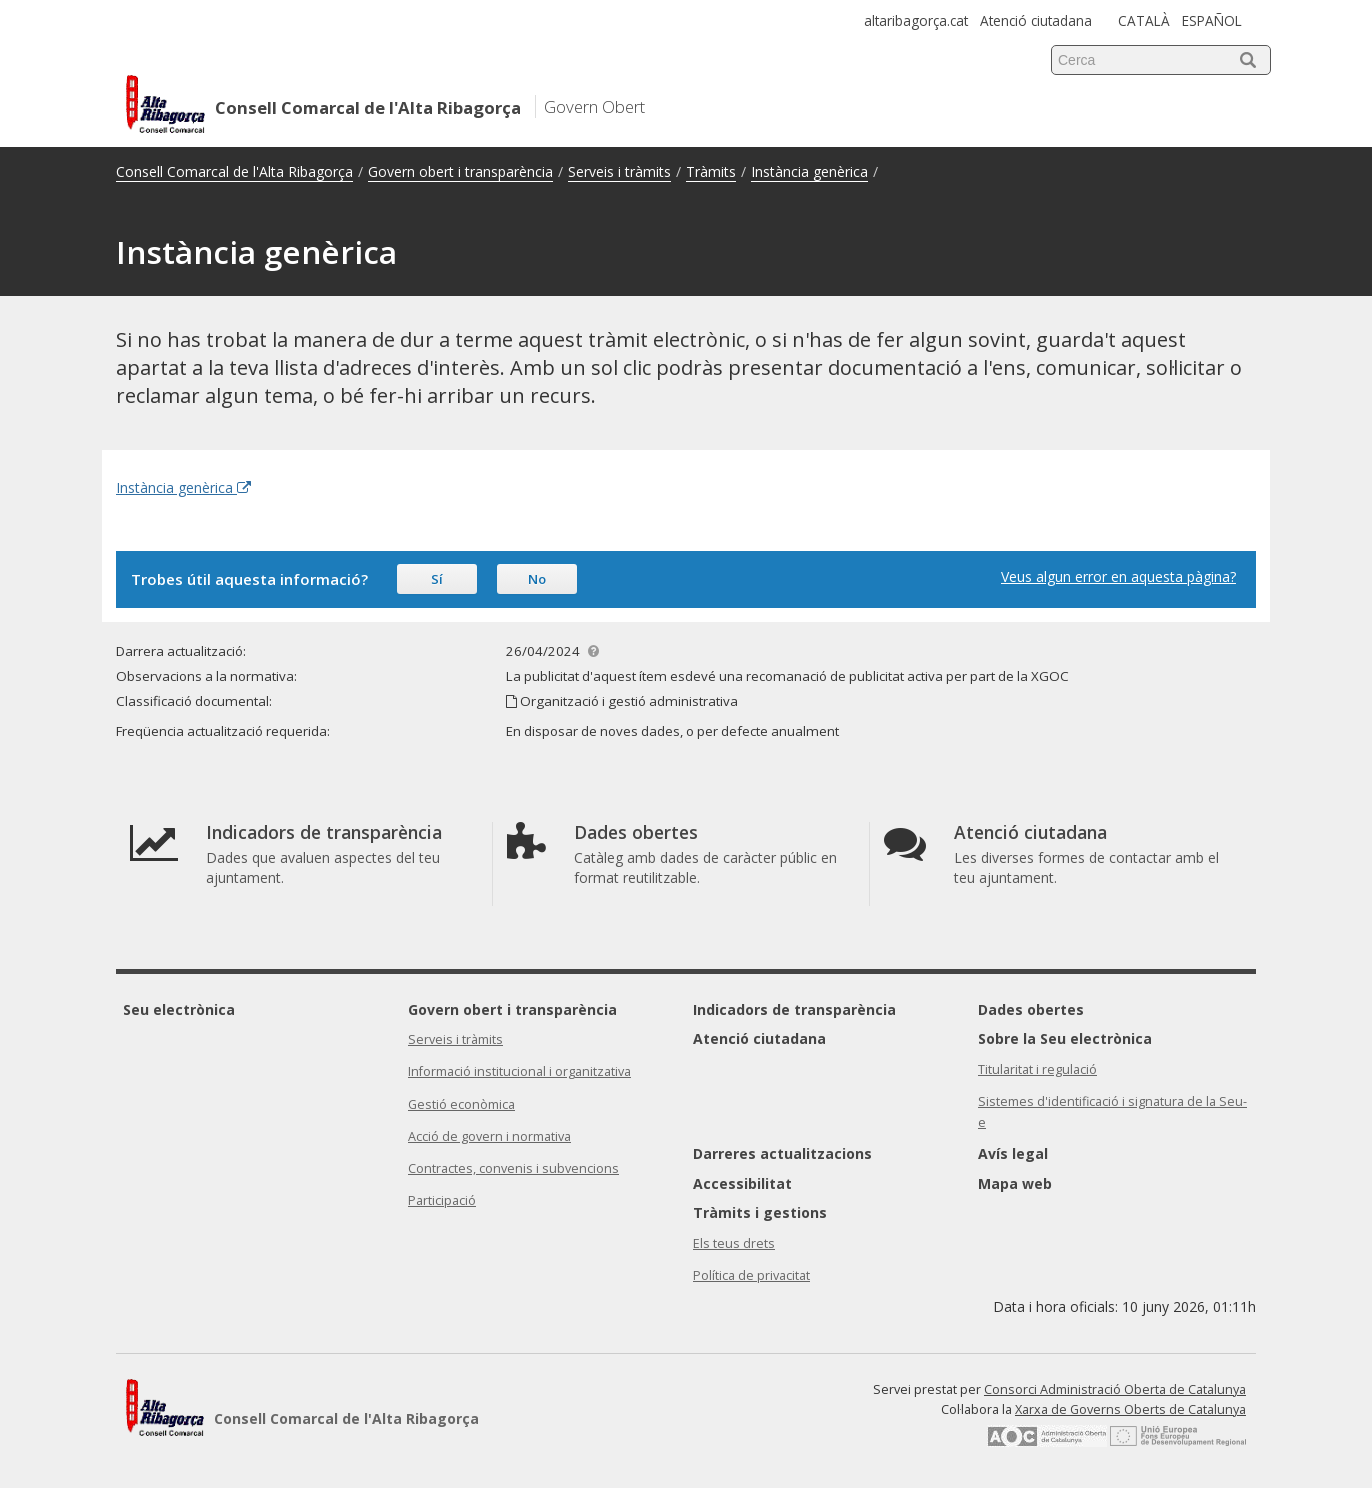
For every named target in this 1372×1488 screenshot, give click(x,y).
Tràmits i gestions (760, 1212)
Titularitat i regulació (1037, 1069)
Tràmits (711, 171)
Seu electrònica (179, 1009)
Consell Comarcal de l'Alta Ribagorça (234, 171)
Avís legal (1013, 1153)
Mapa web (1015, 1183)
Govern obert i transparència (460, 171)
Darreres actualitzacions (782, 1153)
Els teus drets (734, 1243)
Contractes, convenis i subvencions (513, 1168)
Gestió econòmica (461, 1104)
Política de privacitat (751, 1275)
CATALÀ (1144, 20)
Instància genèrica (809, 171)
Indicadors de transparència (794, 1009)
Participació (442, 1200)
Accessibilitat (742, 1183)
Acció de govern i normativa (489, 1136)
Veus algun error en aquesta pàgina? (1118, 576)
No (537, 579)
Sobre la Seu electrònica (1065, 1038)
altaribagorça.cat (916, 20)
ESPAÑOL (1212, 20)
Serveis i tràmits (619, 171)
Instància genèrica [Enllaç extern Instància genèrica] (183, 487)
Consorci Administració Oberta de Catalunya (1115, 1389)
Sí (437, 579)
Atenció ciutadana (1036, 20)
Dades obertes (1031, 1009)
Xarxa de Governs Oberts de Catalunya (1130, 1409)
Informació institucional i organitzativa (519, 1071)
